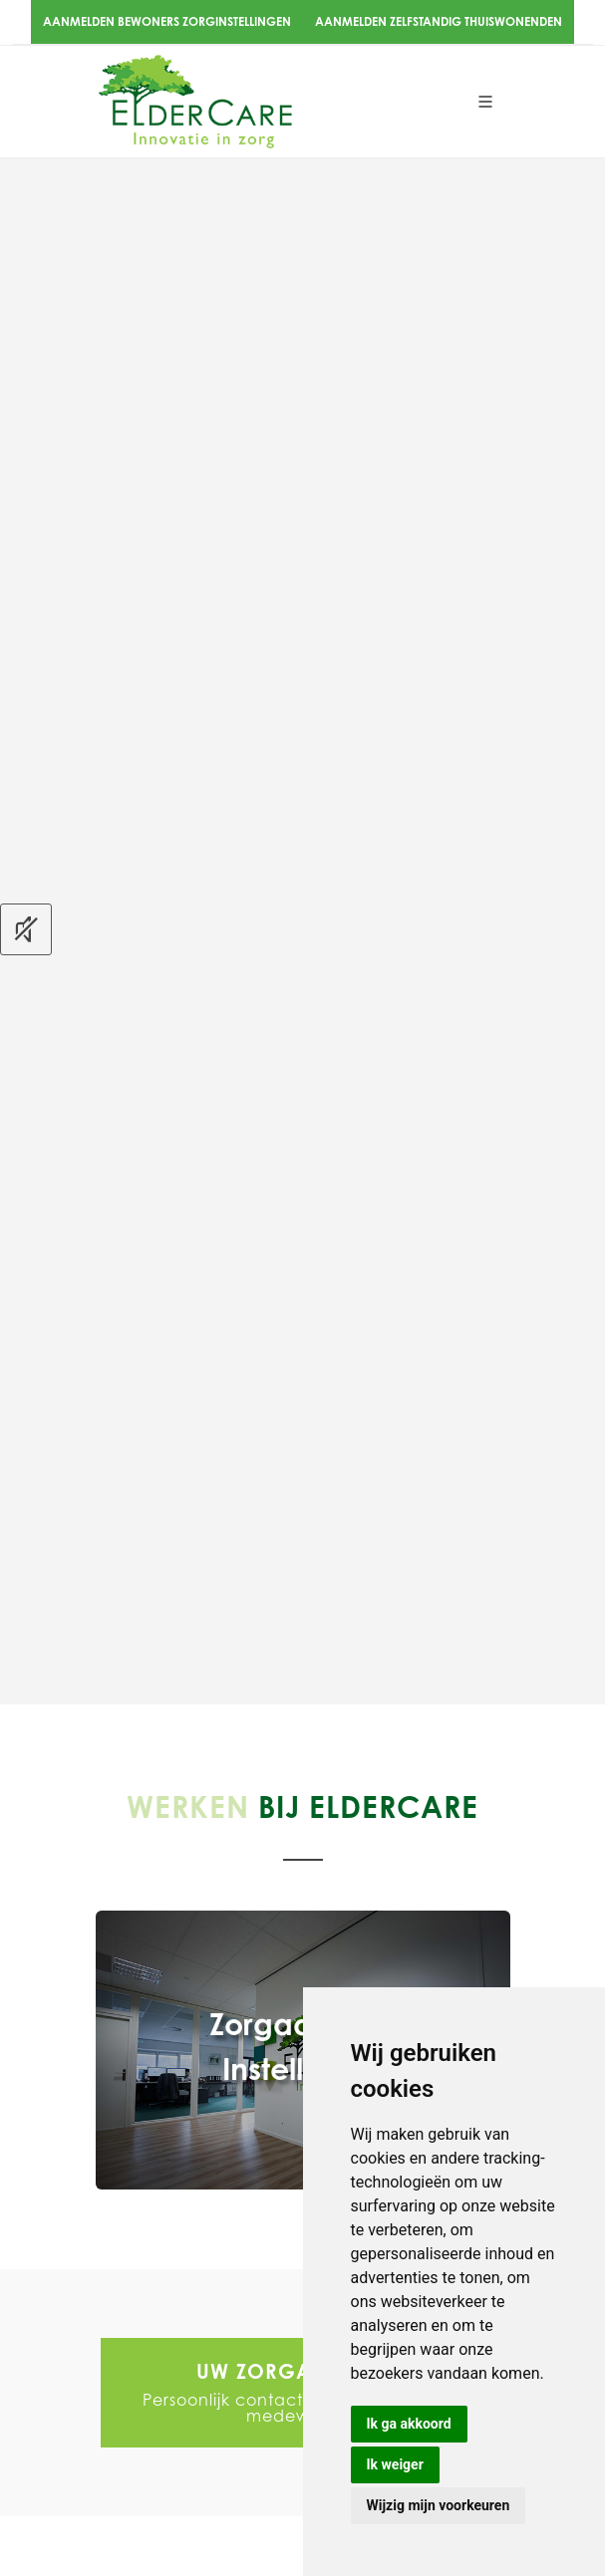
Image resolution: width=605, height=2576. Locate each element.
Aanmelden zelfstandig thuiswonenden (438, 21)
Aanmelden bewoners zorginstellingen (167, 21)
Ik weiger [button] (395, 2464)
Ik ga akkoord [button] (409, 2424)
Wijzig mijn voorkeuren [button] (438, 2505)
